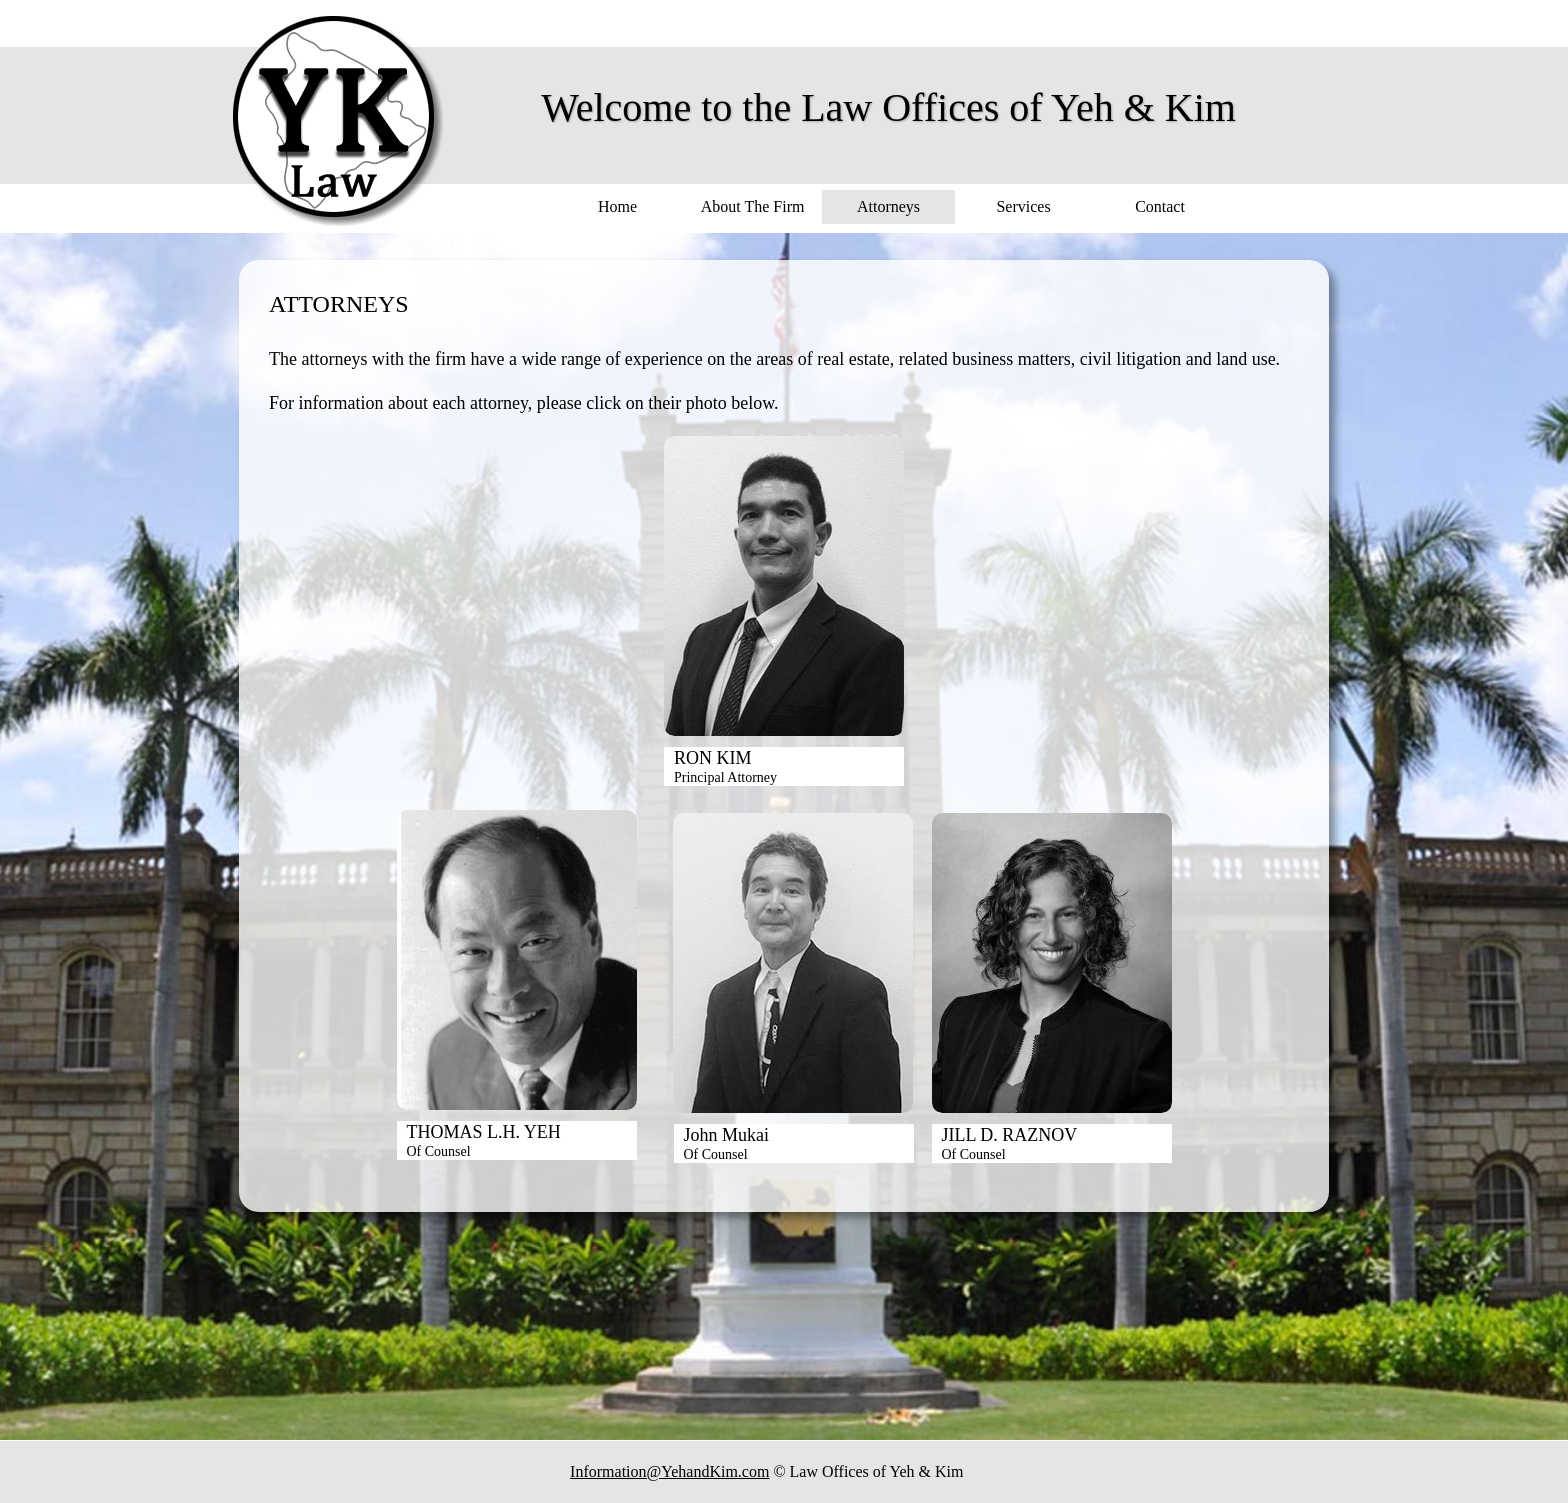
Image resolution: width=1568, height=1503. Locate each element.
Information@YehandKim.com (669, 1471)
